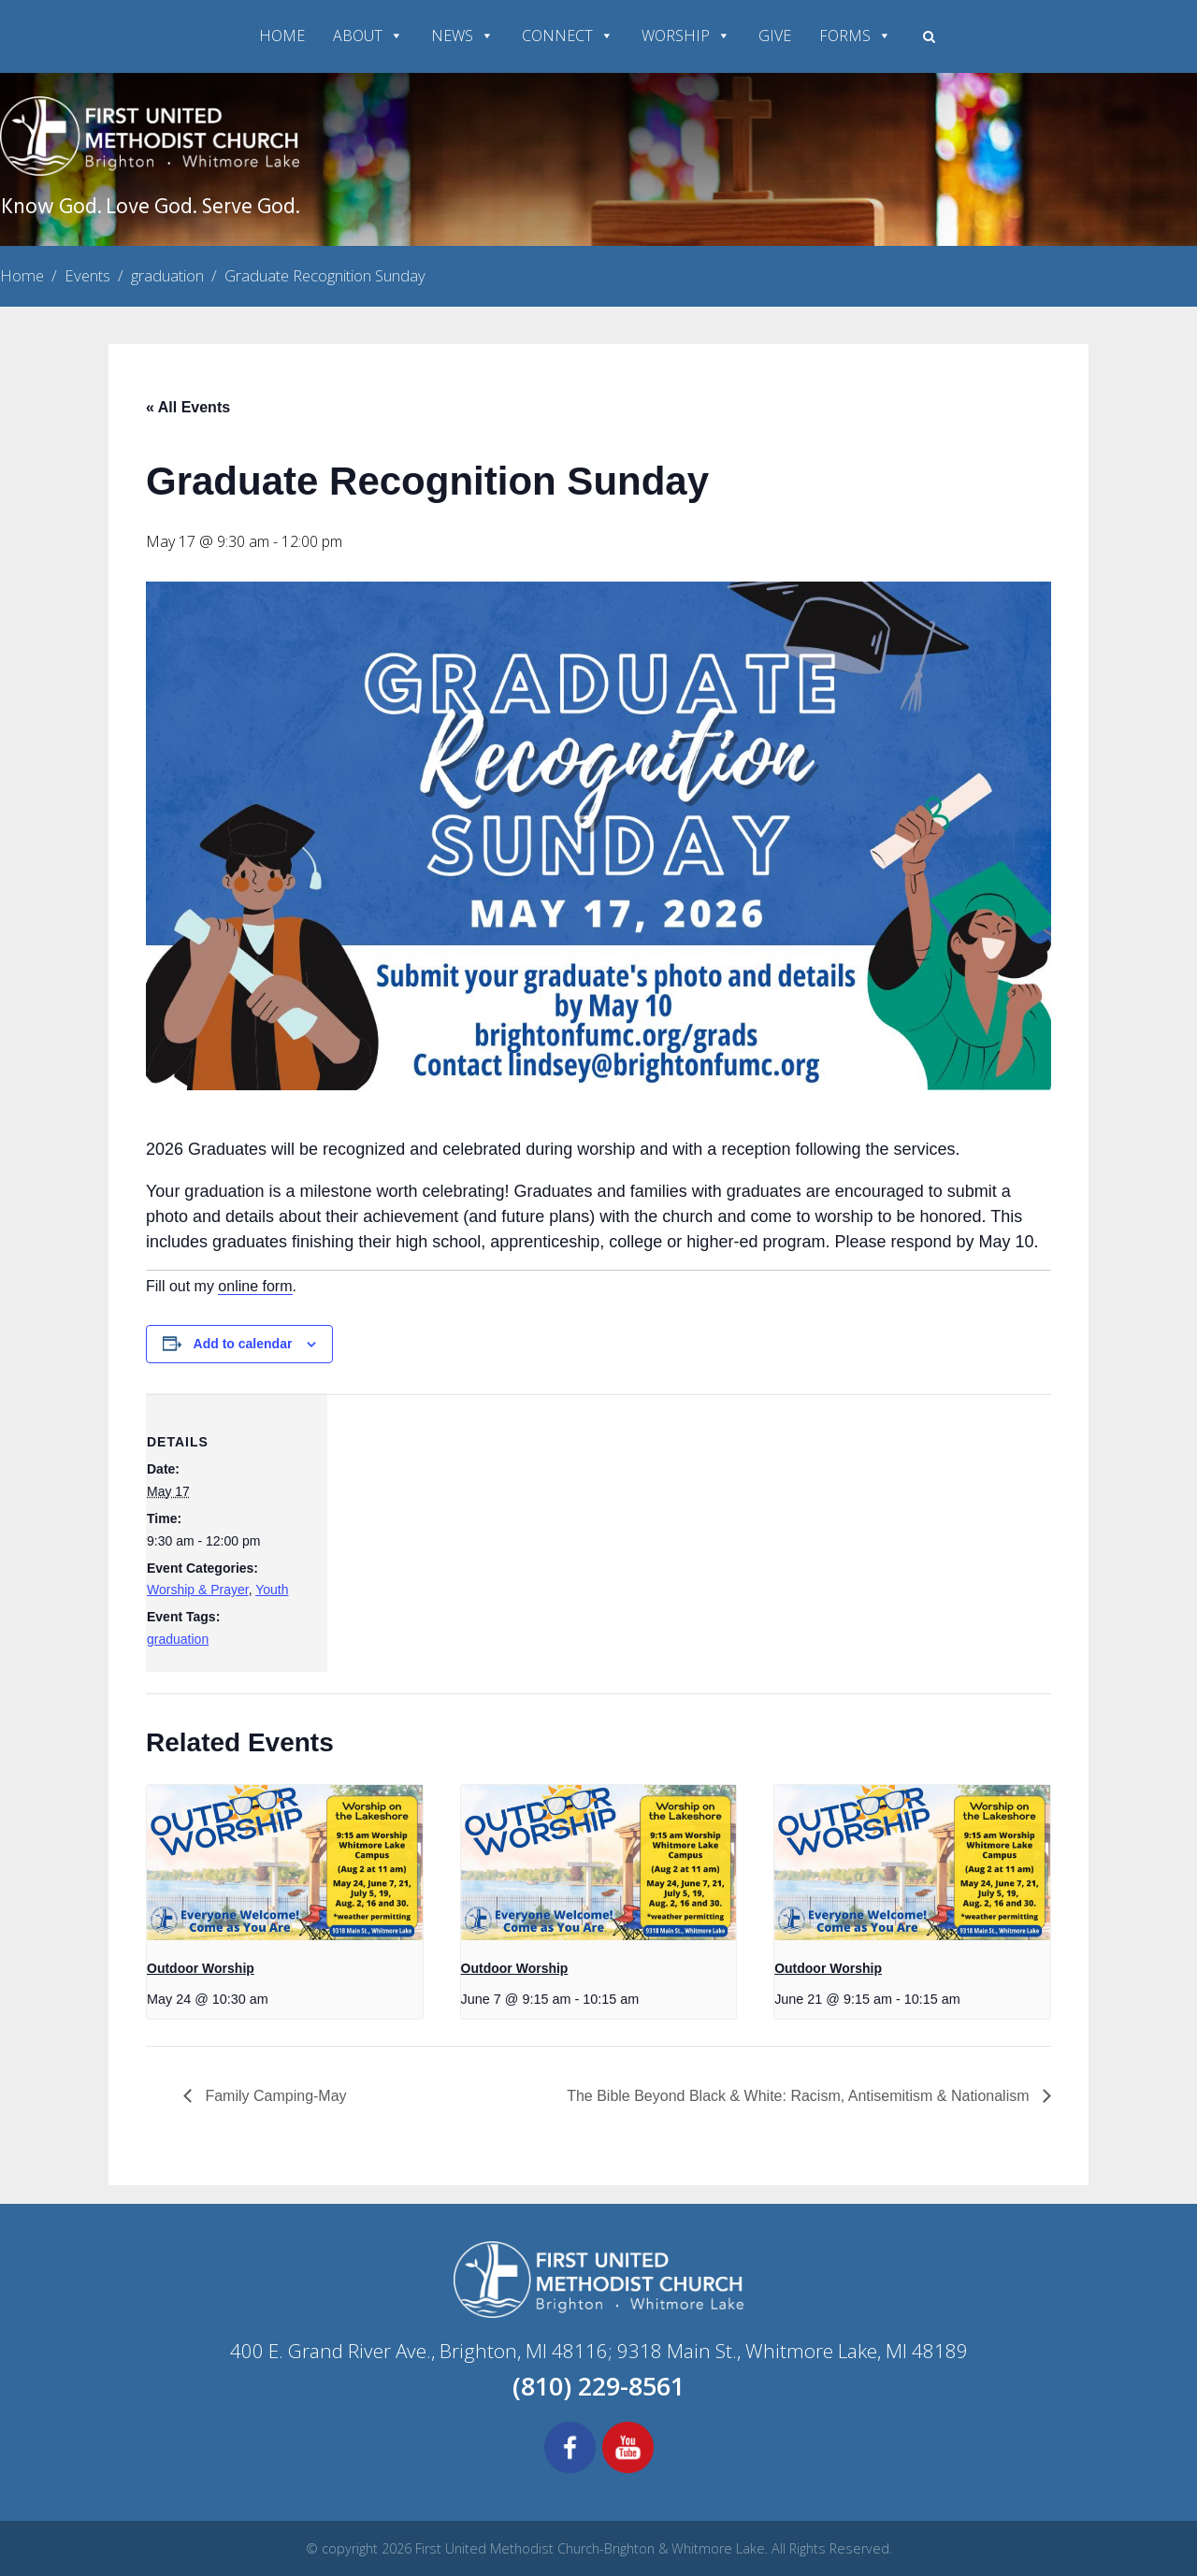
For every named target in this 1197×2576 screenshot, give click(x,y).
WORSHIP (686, 35)
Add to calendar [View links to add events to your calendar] (243, 1343)
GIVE (774, 35)
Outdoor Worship (200, 1968)
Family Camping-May (274, 2096)
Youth (271, 1589)
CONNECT (567, 35)
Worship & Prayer (198, 1589)
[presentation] (285, 1864)
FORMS (855, 35)
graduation (178, 1639)
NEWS (462, 35)
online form (255, 1286)
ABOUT (368, 35)
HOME (282, 35)
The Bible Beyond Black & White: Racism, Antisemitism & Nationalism (800, 2096)
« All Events (188, 407)
